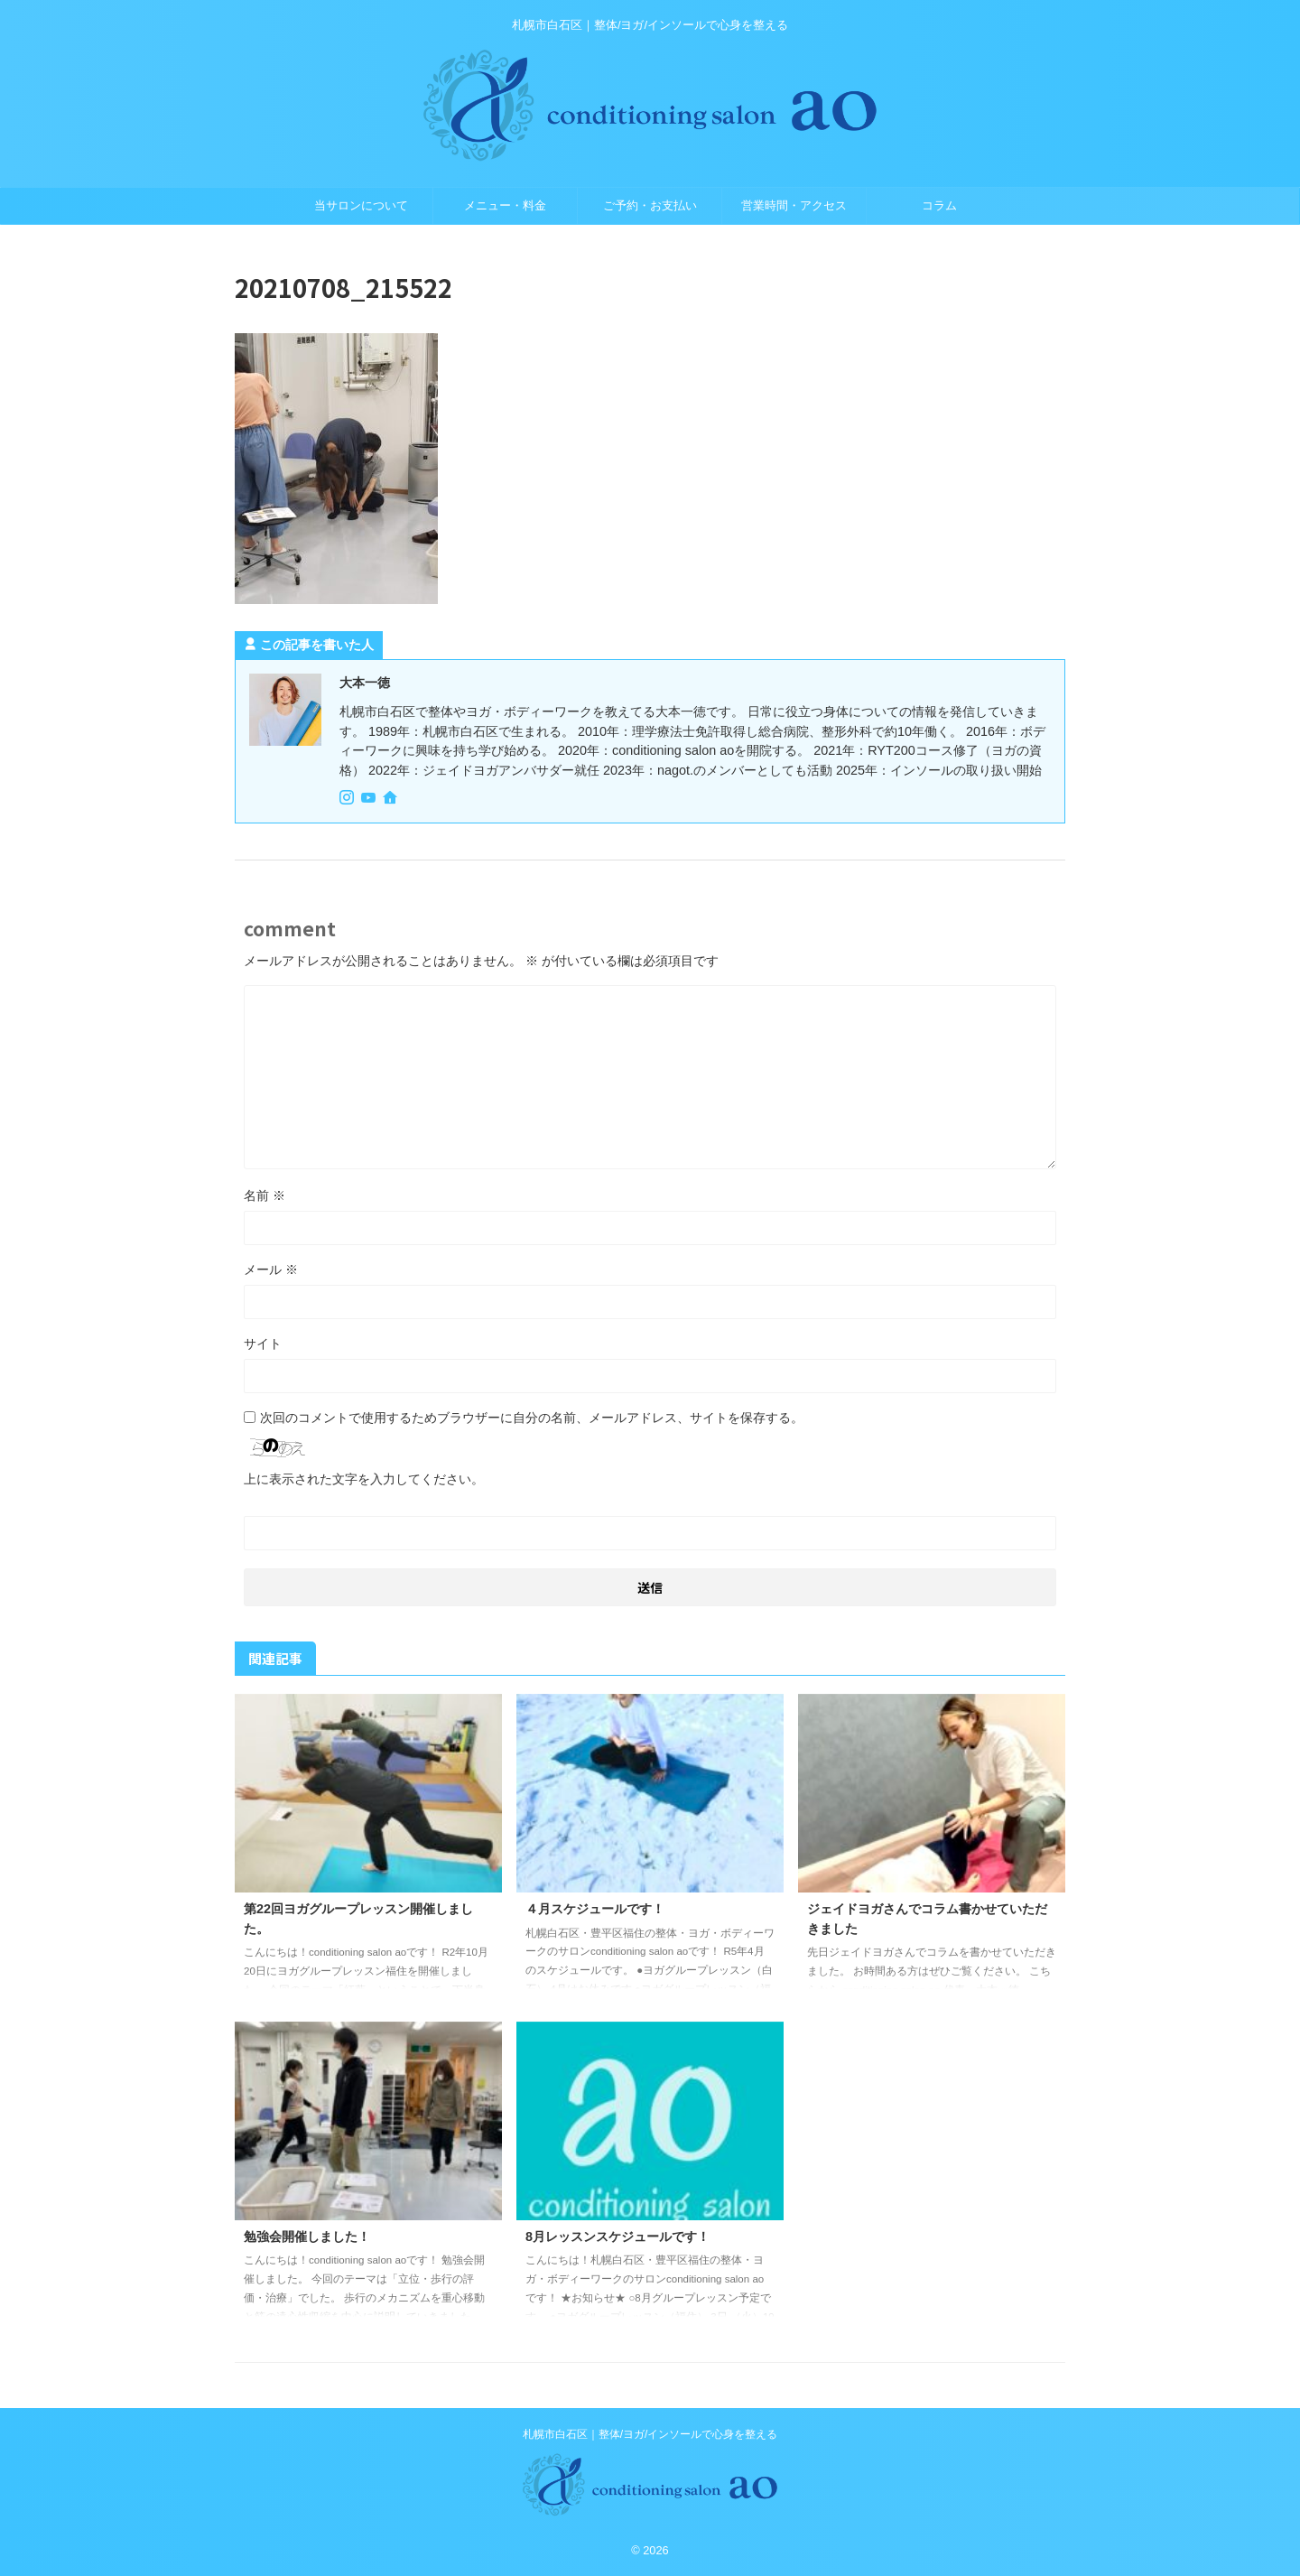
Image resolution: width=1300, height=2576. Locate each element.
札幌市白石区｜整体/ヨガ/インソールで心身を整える (650, 2434)
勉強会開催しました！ (307, 2236)
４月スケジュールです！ (594, 1909)
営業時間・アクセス (794, 205)
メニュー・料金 (505, 205)
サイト (263, 1343)
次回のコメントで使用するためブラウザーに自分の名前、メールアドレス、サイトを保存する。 (531, 1417)
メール (271, 1269)
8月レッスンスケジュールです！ (617, 2236)
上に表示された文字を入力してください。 (364, 1479)
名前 (264, 1195)
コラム (939, 205)
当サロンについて (361, 205)
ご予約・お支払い (650, 205)
